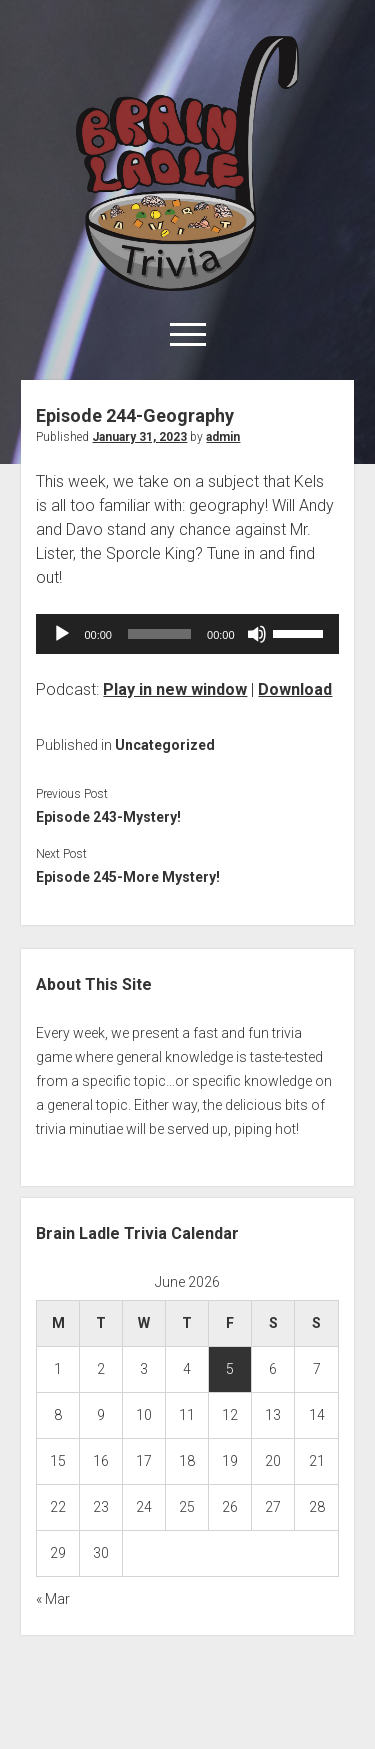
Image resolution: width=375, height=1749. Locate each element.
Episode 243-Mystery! (108, 817)
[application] (187, 634)
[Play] (62, 634)
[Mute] (257, 634)
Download (295, 689)
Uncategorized (165, 745)
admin (223, 437)
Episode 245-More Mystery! (128, 877)
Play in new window (175, 689)
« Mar (53, 1599)
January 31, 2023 (139, 437)
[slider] (159, 634)
